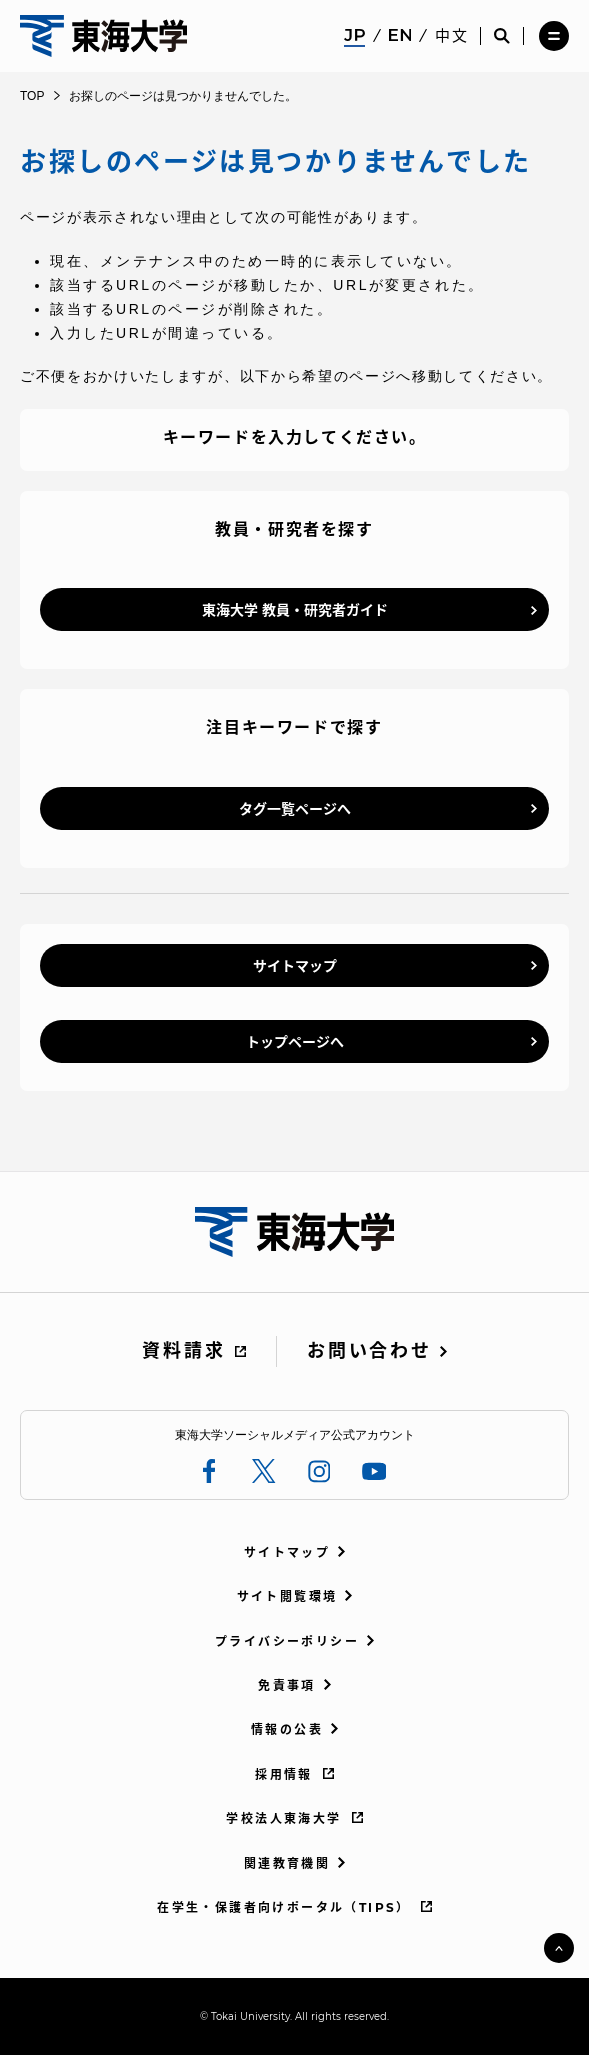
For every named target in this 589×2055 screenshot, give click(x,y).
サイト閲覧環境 (287, 1596)
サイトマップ (295, 966)
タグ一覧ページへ (295, 809)
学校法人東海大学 (283, 1818)
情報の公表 (287, 1729)
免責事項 (287, 1685)
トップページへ (295, 1042)
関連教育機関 (287, 1863)
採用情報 (284, 1774)
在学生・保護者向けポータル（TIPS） (284, 1907)
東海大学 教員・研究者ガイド (295, 610)
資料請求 (183, 1351)
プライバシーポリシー (287, 1641)
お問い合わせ (369, 1351)
